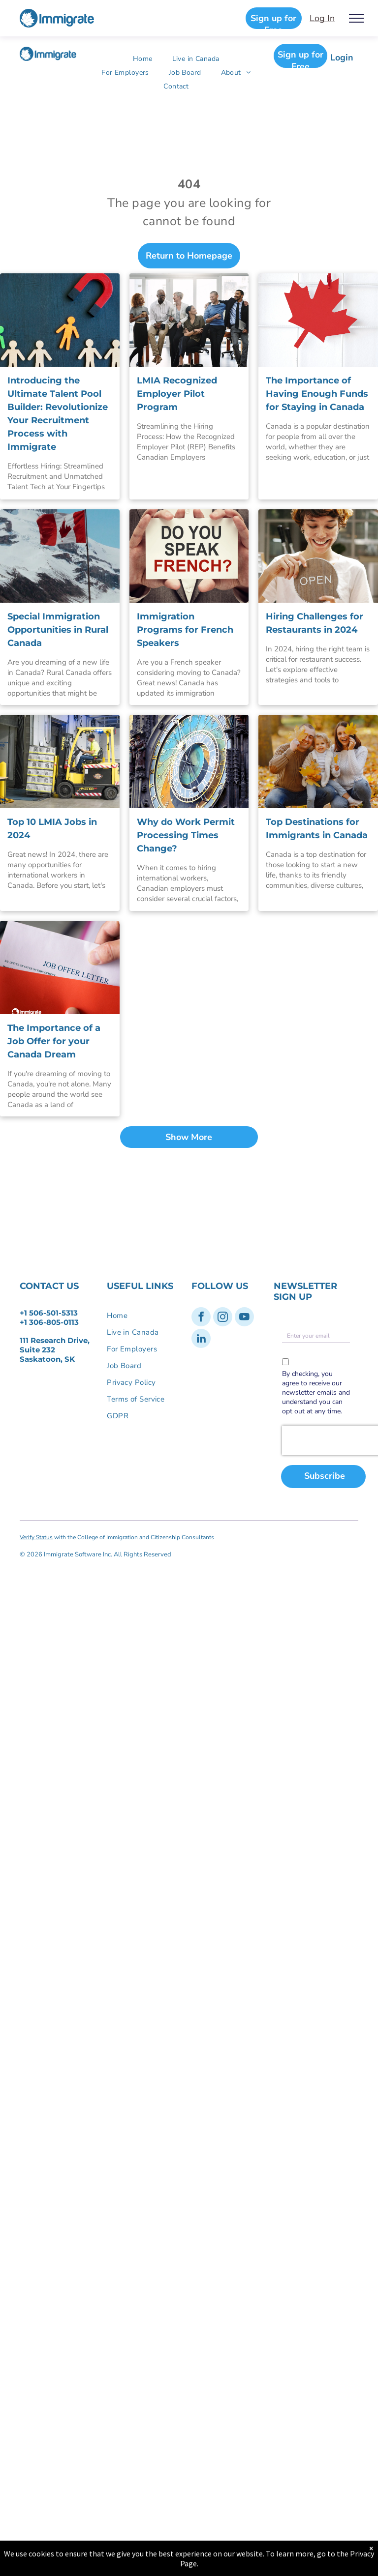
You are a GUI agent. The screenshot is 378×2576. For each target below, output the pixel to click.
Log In (322, 18)
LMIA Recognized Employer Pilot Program (177, 393)
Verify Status (36, 1537)
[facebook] (201, 1318)
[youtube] (244, 1318)
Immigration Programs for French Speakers (185, 629)
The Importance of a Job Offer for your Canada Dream (53, 1041)
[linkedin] (201, 1339)
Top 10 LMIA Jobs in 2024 (52, 829)
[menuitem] (142, 59)
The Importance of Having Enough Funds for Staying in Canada (317, 393)
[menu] (356, 18)
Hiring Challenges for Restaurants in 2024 (314, 623)
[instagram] (222, 1318)
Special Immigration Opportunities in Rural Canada (57, 629)
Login (341, 57)
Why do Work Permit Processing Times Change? (186, 835)
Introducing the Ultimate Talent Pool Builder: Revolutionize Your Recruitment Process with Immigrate (57, 413)
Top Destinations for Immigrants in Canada (317, 829)
